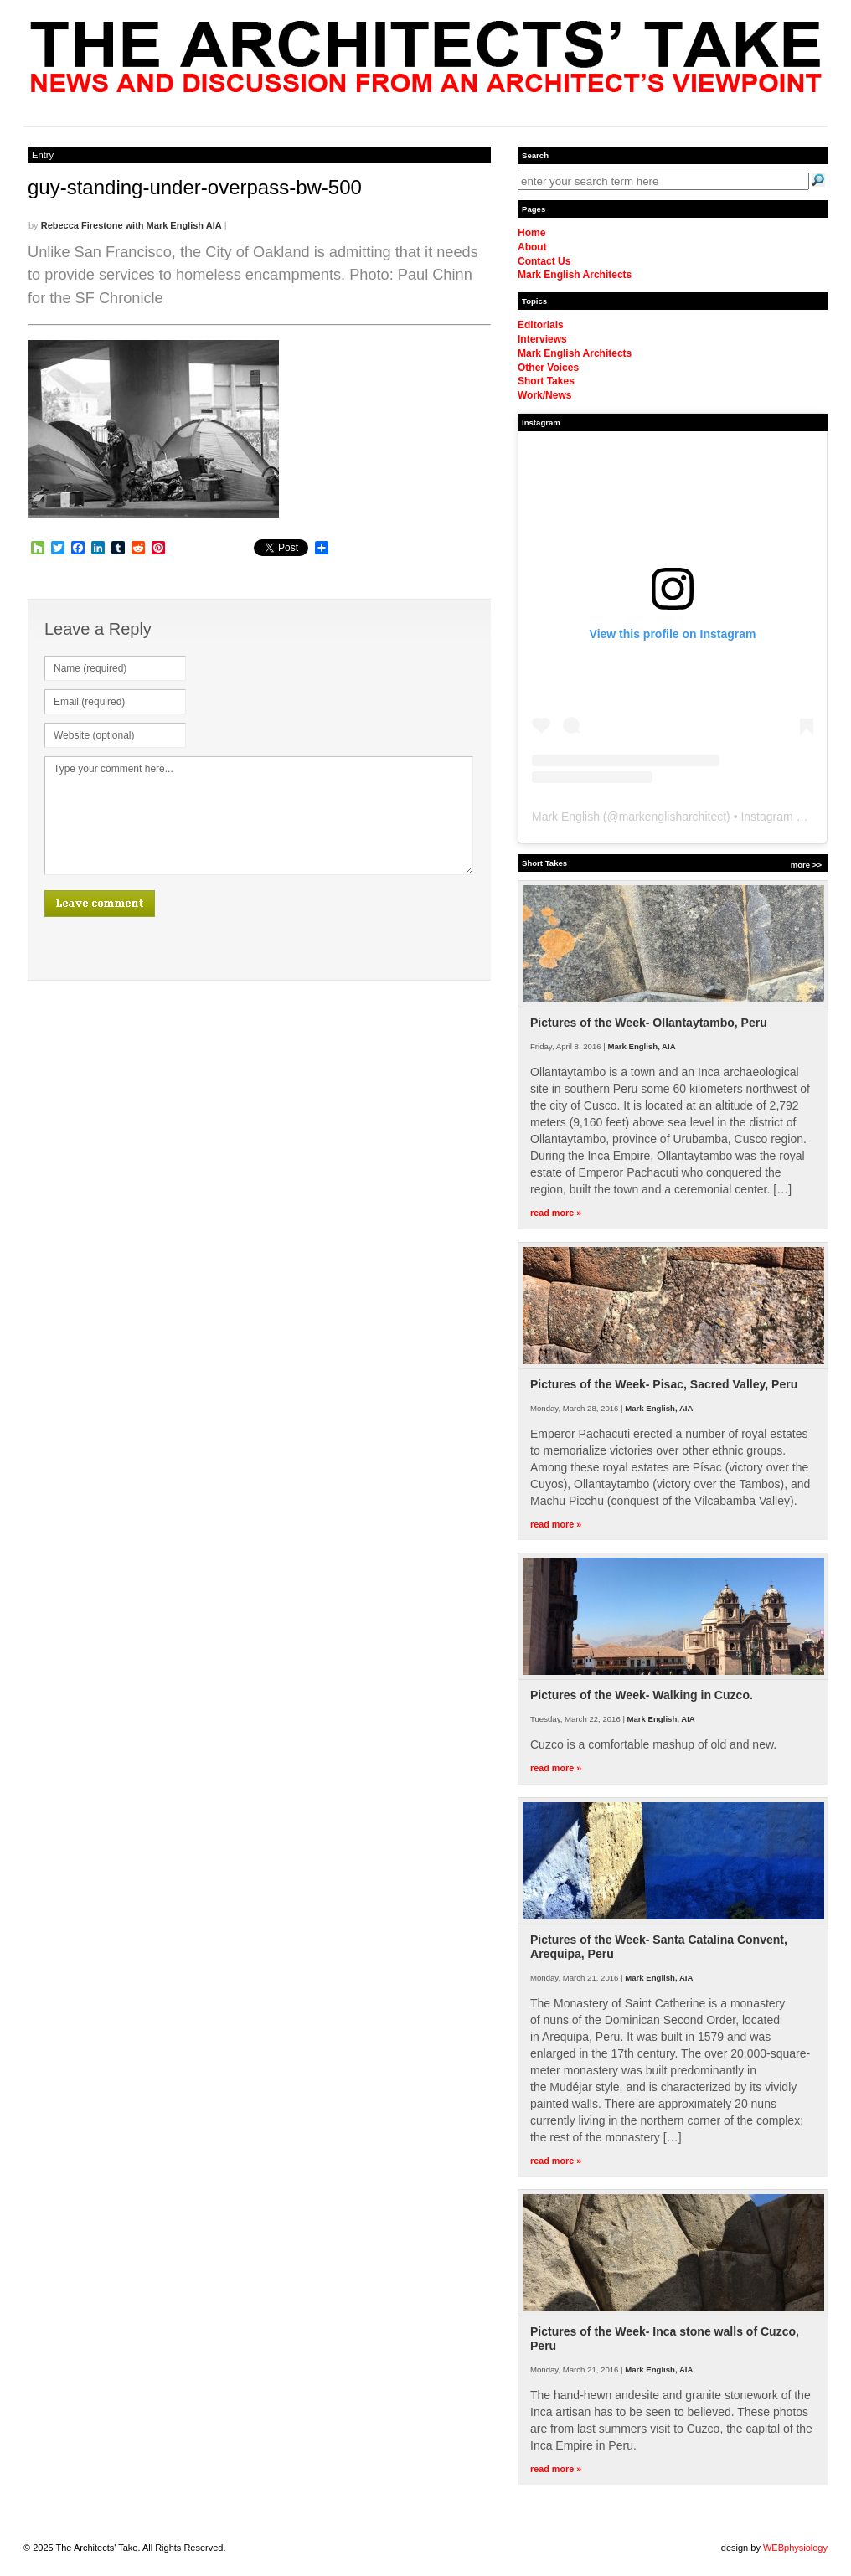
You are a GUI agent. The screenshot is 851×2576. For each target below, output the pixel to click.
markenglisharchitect (672, 816)
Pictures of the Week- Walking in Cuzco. (641, 1695)
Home (531, 233)
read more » (555, 1213)
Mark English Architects (575, 275)
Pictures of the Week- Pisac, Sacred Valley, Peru (663, 1384)
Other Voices (548, 368)
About (532, 247)
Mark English (566, 816)
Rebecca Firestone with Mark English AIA (131, 225)
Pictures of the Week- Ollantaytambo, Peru (648, 1022)
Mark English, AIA (641, 1046)
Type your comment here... (258, 815)
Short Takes (546, 381)
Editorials (541, 325)
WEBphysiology (795, 2548)
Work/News (544, 395)
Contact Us (544, 261)
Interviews (542, 339)
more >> (806, 864)
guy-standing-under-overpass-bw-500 (195, 187)
